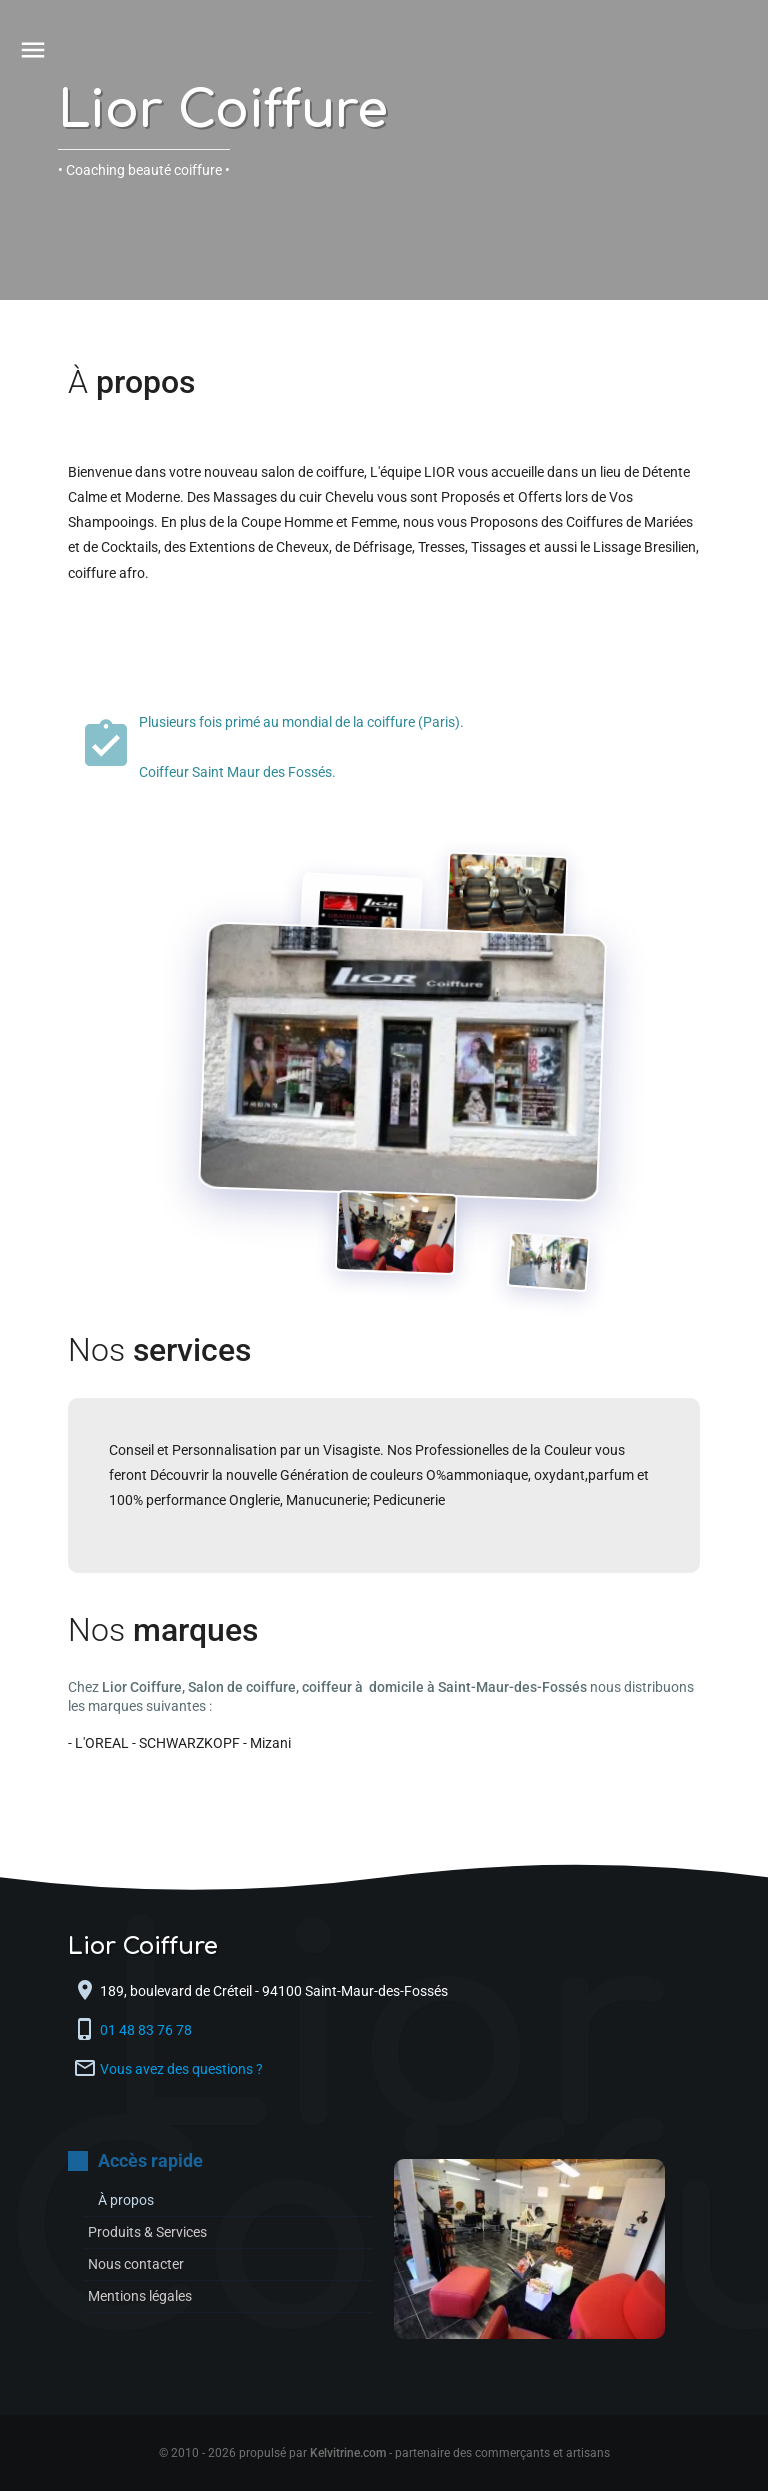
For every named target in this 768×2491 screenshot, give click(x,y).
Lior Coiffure (223, 111)
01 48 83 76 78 (147, 2030)
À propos (126, 2200)
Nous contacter (136, 2264)
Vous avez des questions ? (181, 2069)
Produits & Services (147, 2232)
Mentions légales (140, 2296)
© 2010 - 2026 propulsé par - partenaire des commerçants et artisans (384, 2453)
